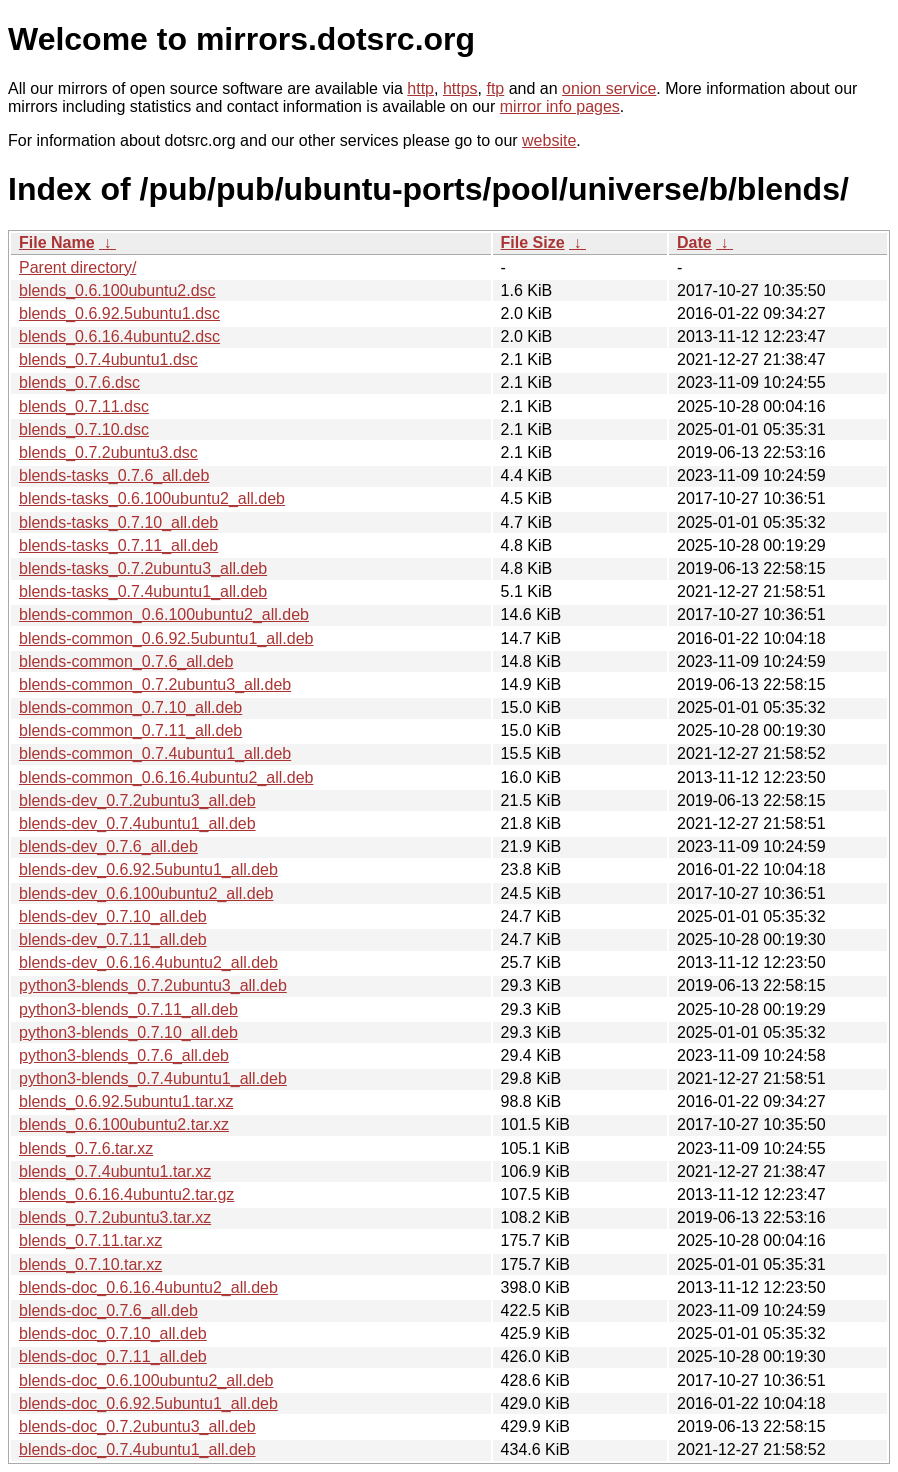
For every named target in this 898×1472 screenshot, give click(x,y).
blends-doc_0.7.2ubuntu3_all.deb (137, 1426)
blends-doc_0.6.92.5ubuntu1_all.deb (148, 1403)
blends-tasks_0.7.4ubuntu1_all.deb (143, 591)
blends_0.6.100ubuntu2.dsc (117, 290)
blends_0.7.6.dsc (79, 382)
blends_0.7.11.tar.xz (90, 1240)
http (420, 88)
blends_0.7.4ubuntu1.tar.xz (115, 1171)
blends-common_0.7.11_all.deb (130, 730)
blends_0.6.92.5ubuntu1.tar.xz (126, 1101)
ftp (495, 88)
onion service (609, 88)
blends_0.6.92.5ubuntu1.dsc (119, 313)
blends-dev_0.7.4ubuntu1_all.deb (137, 823)
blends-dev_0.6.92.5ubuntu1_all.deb (148, 869)
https (460, 88)
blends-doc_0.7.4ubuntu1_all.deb (137, 1449)
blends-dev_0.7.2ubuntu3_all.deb (137, 800)
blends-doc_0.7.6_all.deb (108, 1310)
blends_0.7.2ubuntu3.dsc (108, 452)
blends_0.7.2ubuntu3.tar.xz (115, 1217)
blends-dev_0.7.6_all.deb (108, 846)
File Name (57, 242)
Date (694, 242)
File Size (533, 242)
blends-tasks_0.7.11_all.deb (118, 545)
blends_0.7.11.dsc (84, 406)
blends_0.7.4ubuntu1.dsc (108, 359)
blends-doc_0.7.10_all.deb (113, 1333)
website (549, 140)
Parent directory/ (77, 267)
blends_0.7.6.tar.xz (86, 1148)
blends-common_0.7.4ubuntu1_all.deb (155, 753)
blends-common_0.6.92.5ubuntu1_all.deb (166, 638)
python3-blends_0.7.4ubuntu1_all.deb (153, 1078)
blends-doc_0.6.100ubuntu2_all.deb (146, 1380)
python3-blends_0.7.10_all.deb (128, 1032)
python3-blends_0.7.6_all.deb (124, 1055)
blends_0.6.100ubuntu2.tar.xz (124, 1124)
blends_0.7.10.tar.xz (90, 1264)
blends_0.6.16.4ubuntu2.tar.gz (126, 1194)
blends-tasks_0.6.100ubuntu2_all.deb (152, 498)
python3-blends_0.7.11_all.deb (128, 1009)
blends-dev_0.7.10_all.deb (113, 916)
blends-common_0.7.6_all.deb (126, 661)
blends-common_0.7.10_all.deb (130, 707)
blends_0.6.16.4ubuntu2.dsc (119, 336)
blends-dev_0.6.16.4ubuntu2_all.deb (148, 962)
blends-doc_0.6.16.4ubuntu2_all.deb (148, 1287)
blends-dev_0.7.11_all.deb (113, 939)
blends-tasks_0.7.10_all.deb (118, 522)
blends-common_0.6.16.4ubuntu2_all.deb (166, 777)
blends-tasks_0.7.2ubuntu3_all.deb (143, 568)
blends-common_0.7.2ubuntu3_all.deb (155, 684)
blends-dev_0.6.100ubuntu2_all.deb (146, 893)
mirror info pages (560, 106)
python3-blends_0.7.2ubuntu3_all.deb (153, 985)
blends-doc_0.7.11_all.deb (113, 1356)
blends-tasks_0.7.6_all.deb (114, 475)
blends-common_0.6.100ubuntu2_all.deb (164, 614)
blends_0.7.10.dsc (84, 429)
